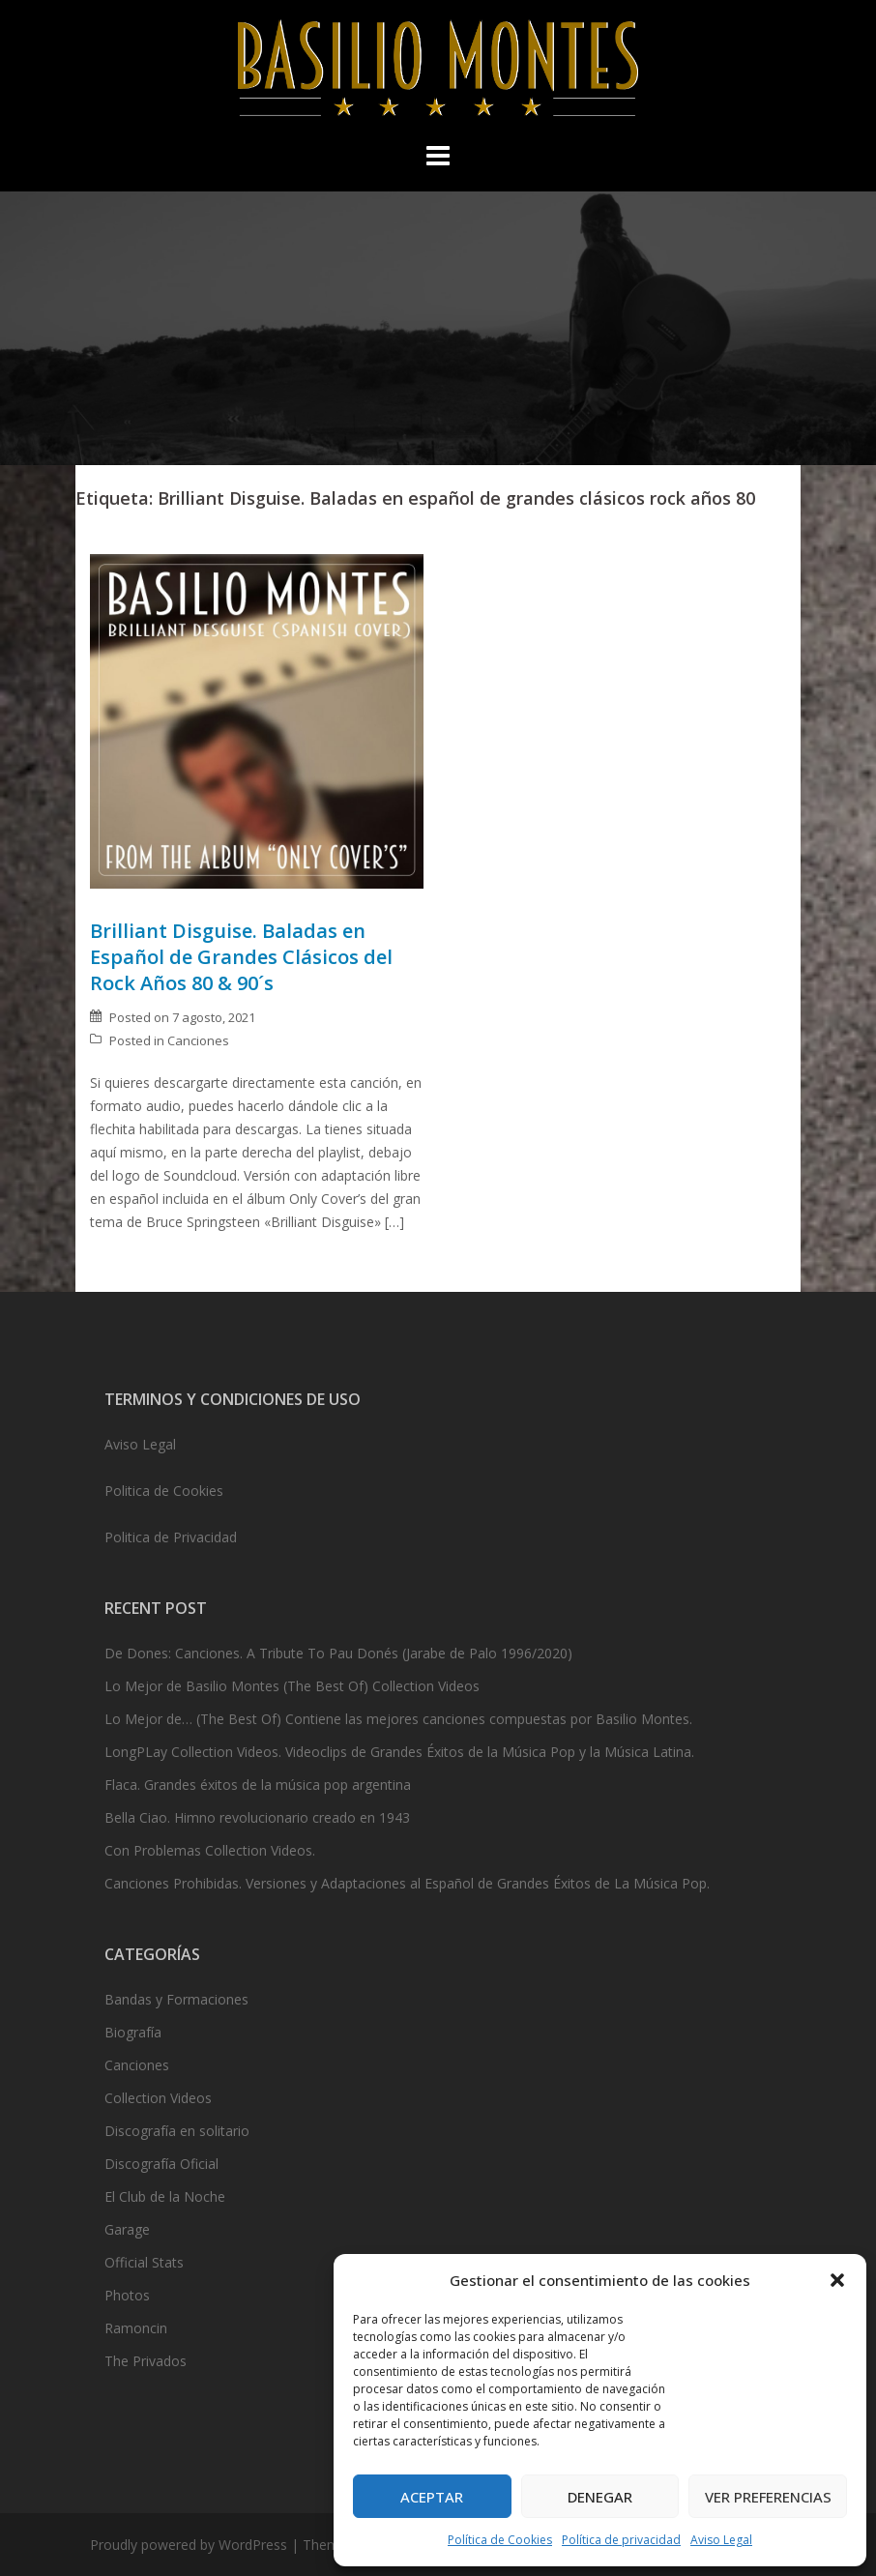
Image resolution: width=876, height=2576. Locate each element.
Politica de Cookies (163, 1490)
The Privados (145, 2361)
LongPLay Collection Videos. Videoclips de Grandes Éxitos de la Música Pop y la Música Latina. (399, 1751)
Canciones (198, 1040)
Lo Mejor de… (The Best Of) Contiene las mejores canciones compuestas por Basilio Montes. (398, 1719)
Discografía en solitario (176, 2131)
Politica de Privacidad (170, 1537)
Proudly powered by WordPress (188, 2544)
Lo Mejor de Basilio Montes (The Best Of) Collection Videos (292, 1686)
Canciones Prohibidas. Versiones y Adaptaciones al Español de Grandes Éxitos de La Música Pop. (407, 1883)
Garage (127, 2229)
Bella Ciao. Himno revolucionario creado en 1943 (257, 1817)
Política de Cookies (500, 2540)
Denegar (600, 2496)
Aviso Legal (721, 2540)
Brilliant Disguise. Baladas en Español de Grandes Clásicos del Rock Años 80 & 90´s (241, 957)
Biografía (132, 2032)
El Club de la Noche (164, 2196)
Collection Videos (158, 2098)
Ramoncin (135, 2328)
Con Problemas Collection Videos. (209, 1850)
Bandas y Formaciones (176, 1999)
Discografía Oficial (161, 2163)
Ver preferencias (768, 2496)
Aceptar (431, 2496)
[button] (837, 2280)
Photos (127, 2295)
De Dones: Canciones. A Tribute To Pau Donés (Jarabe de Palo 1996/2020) (338, 1653)
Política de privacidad (621, 2540)
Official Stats (144, 2262)
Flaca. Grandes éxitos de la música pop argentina (257, 1784)
